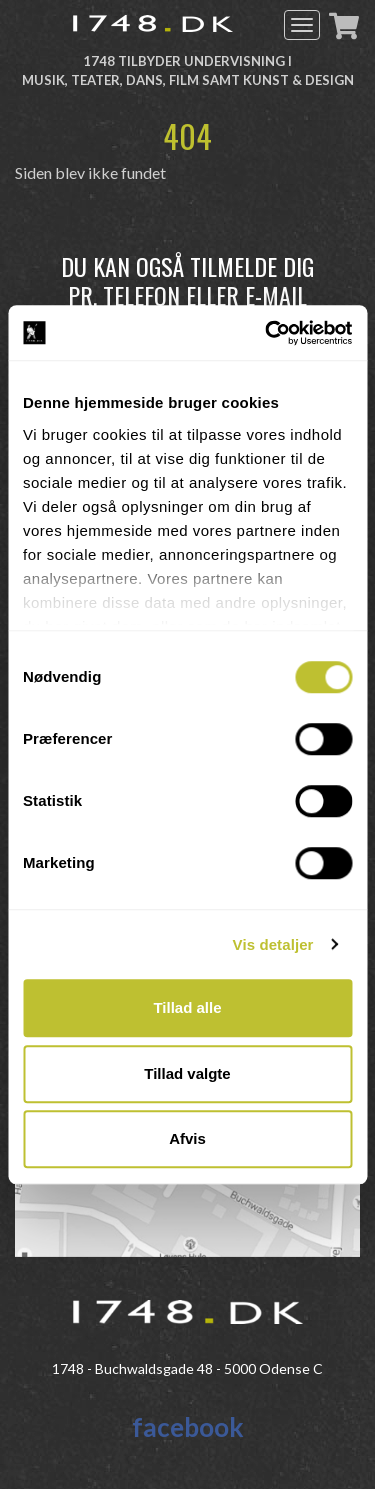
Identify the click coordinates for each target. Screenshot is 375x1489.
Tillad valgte (187, 1073)
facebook (188, 1427)
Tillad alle (187, 1007)
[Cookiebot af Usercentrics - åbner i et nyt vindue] (267, 333)
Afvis (187, 1138)
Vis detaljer (273, 944)
